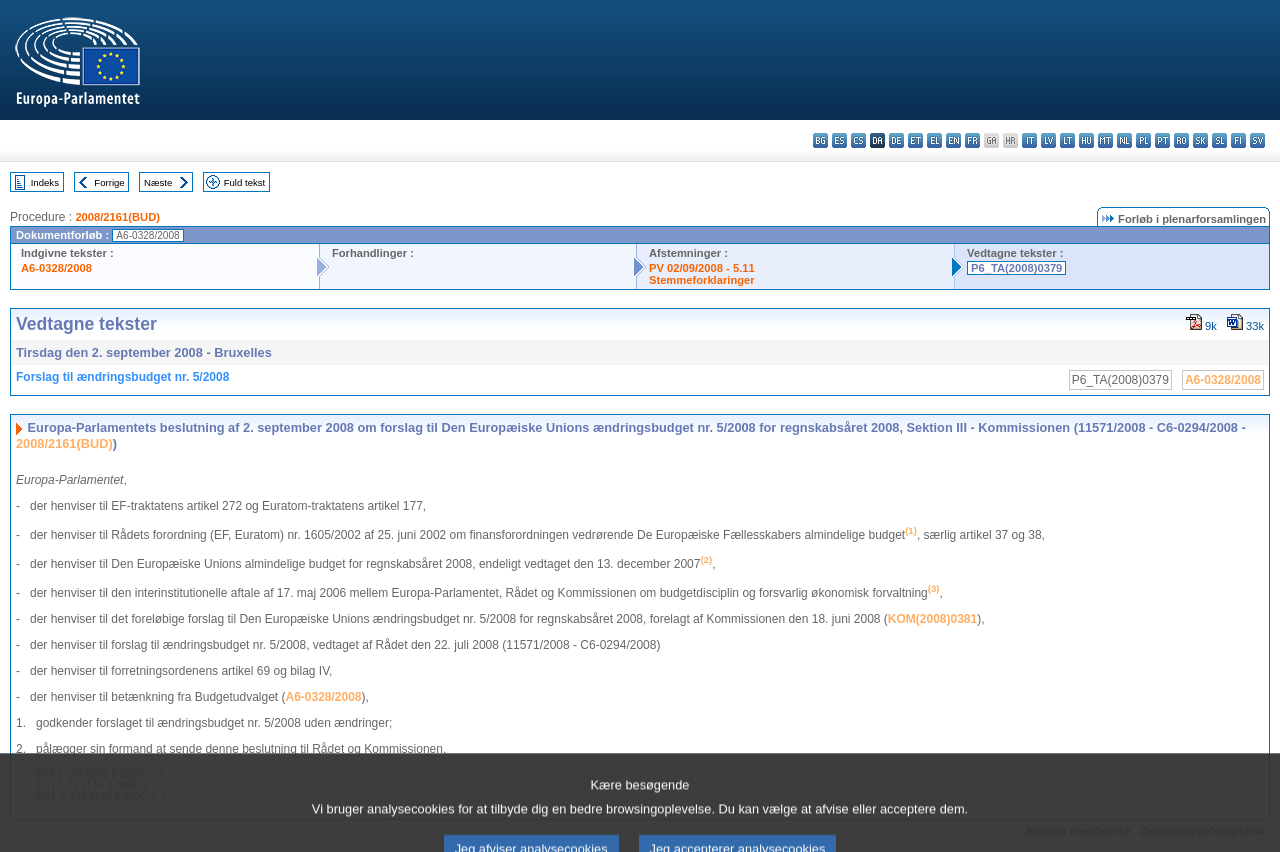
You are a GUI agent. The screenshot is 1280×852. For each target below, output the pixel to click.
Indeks (45, 182)
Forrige (109, 182)
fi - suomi (1238, 140)
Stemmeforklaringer (702, 280)
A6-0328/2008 (56, 268)
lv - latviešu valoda (1048, 140)
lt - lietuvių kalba (1067, 140)
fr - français (972, 140)
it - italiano (1029, 140)
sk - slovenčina (1200, 140)
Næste (158, 182)
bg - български (820, 140)
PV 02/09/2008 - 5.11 (702, 268)
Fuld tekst (245, 182)
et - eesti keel (915, 140)
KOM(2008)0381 (932, 619)
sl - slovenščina (1219, 140)
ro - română (1181, 140)
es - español (839, 140)
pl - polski (1143, 140)
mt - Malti (1105, 140)
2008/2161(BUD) (117, 217)
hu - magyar (1086, 140)
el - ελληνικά (934, 140)
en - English (953, 140)
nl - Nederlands (1124, 140)
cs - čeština (858, 140)
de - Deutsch (896, 140)
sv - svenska (1257, 140)
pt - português (1162, 140)
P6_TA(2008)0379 (1016, 268)
